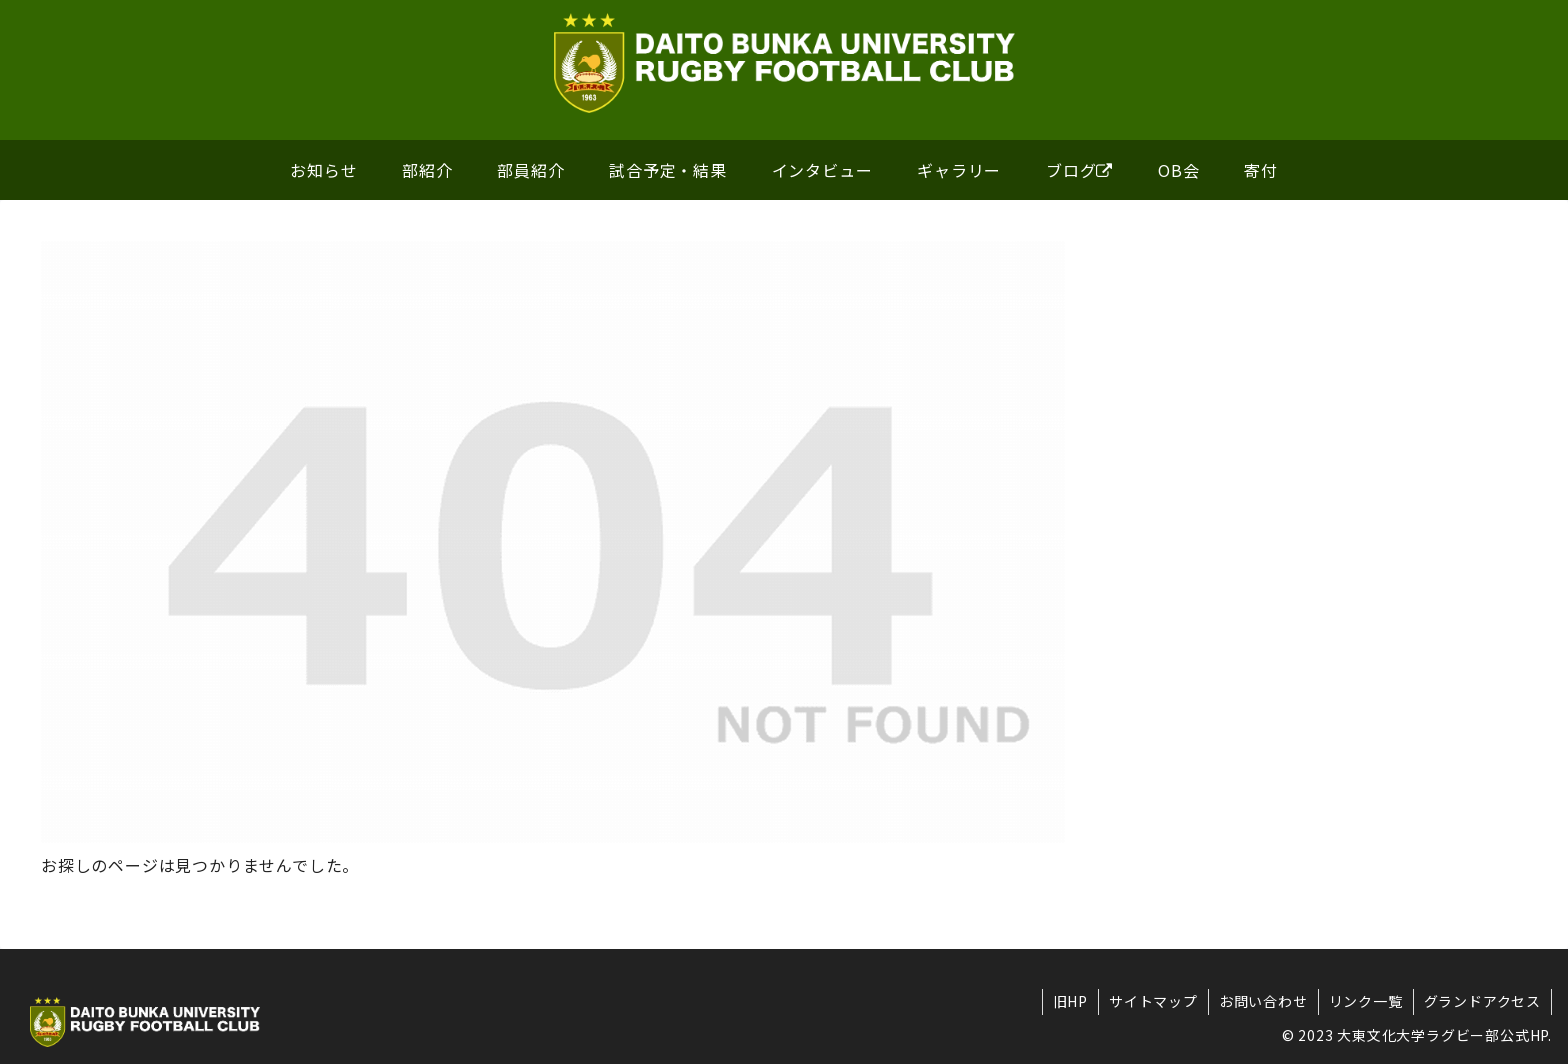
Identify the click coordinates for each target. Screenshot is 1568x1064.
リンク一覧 (1366, 1001)
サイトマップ (1153, 1001)
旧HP (1070, 1001)
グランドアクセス (1482, 1001)
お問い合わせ (1263, 1001)
